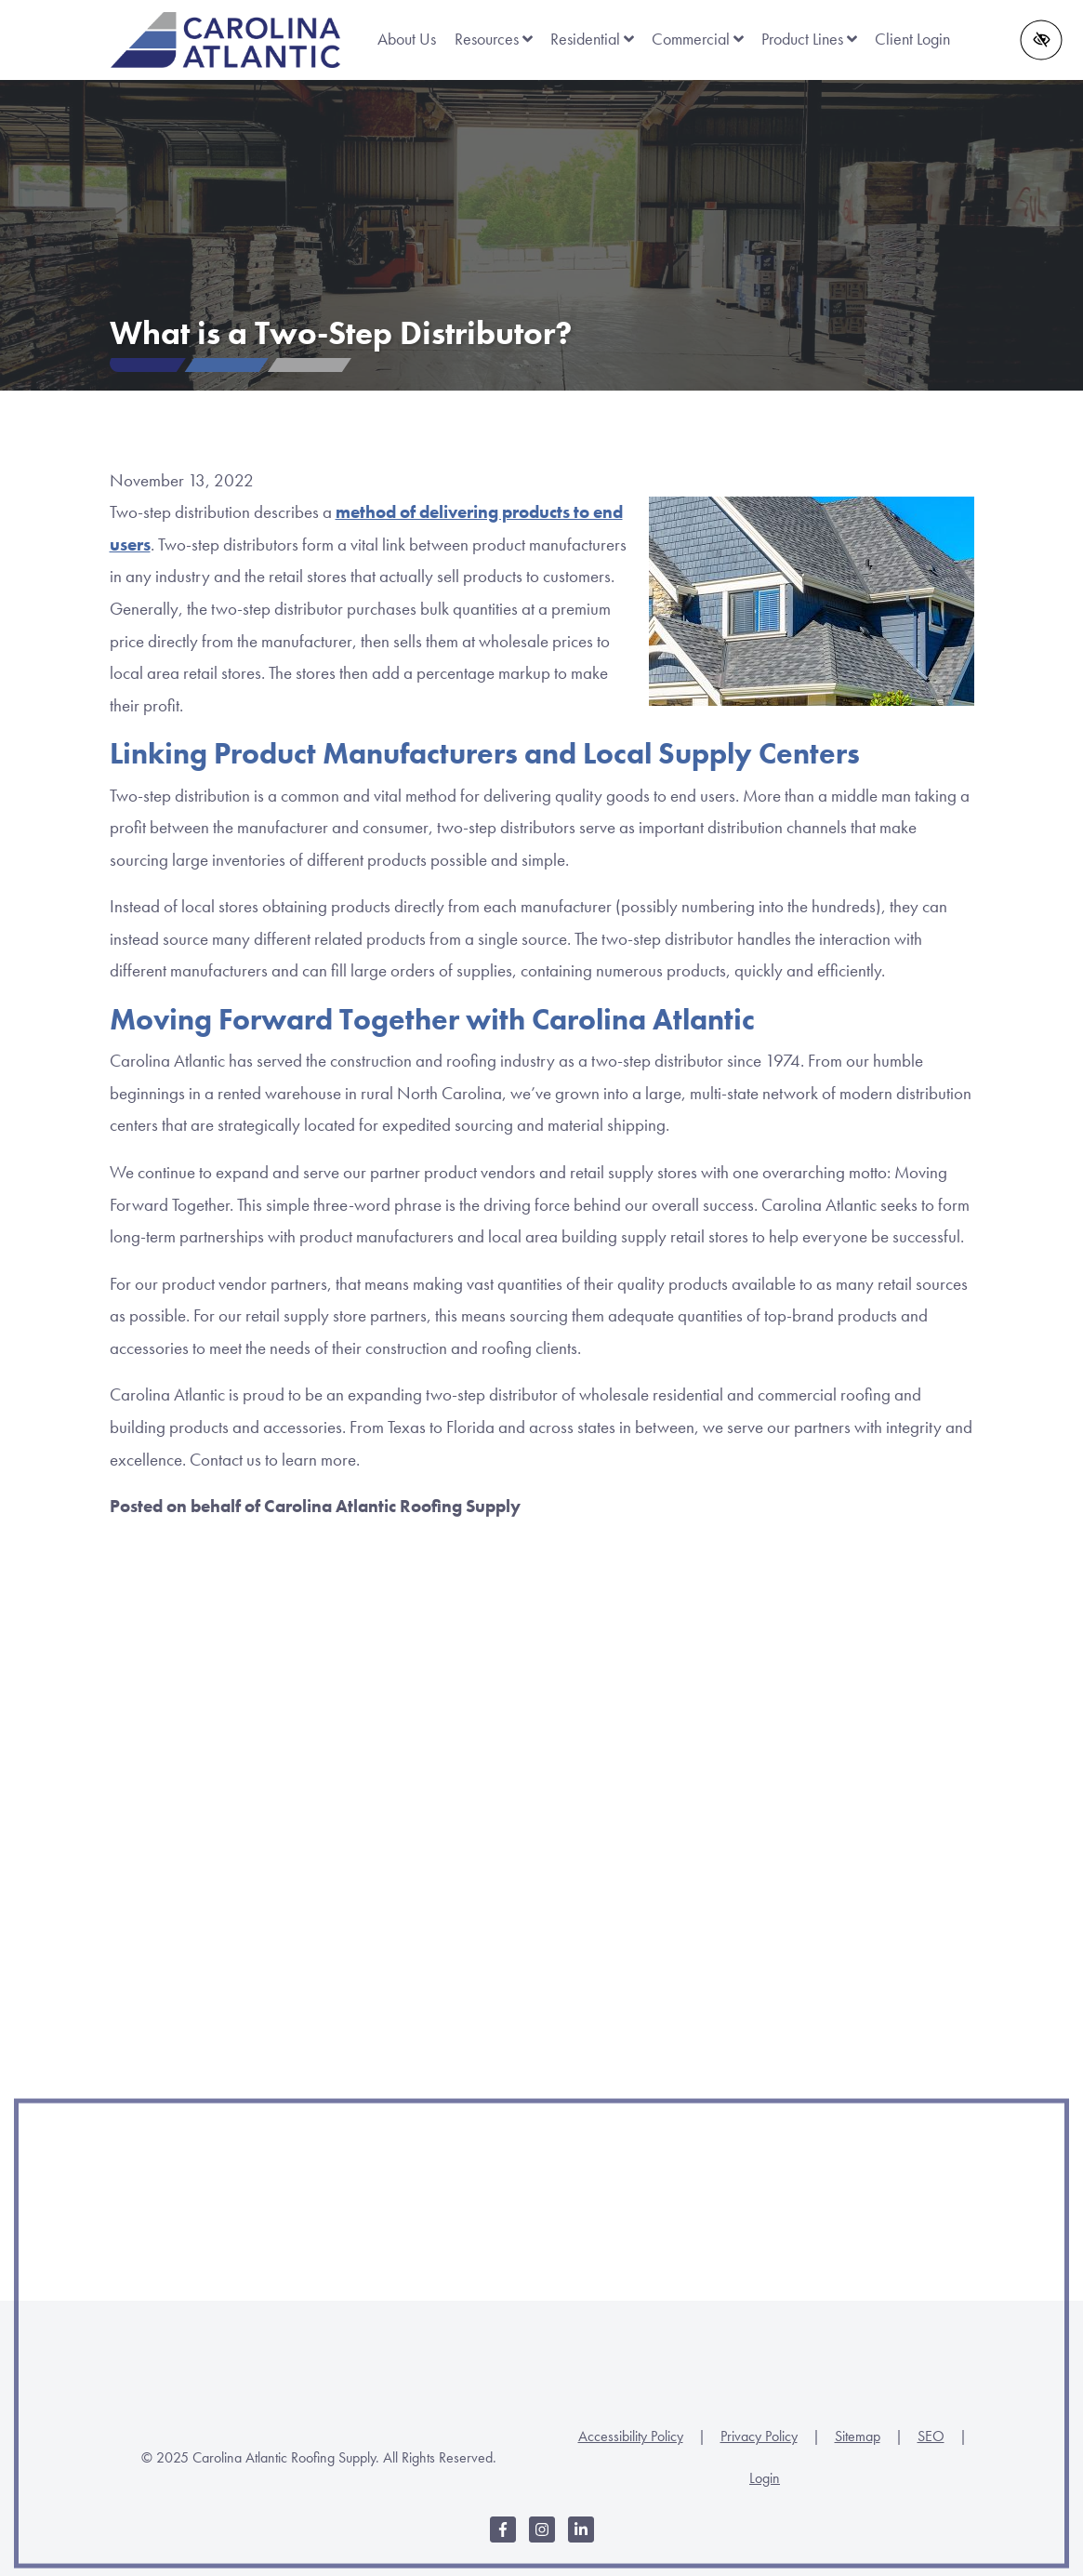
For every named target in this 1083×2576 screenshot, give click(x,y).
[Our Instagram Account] (542, 2539)
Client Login (912, 39)
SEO (931, 2436)
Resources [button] (494, 39)
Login (764, 2478)
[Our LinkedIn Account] (581, 2539)
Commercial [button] (698, 39)
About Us (406, 39)
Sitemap (857, 2436)
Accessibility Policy (630, 2436)
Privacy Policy (759, 2436)
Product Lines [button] (809, 39)
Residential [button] (592, 39)
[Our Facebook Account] (503, 2539)
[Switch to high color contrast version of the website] (1042, 40)
